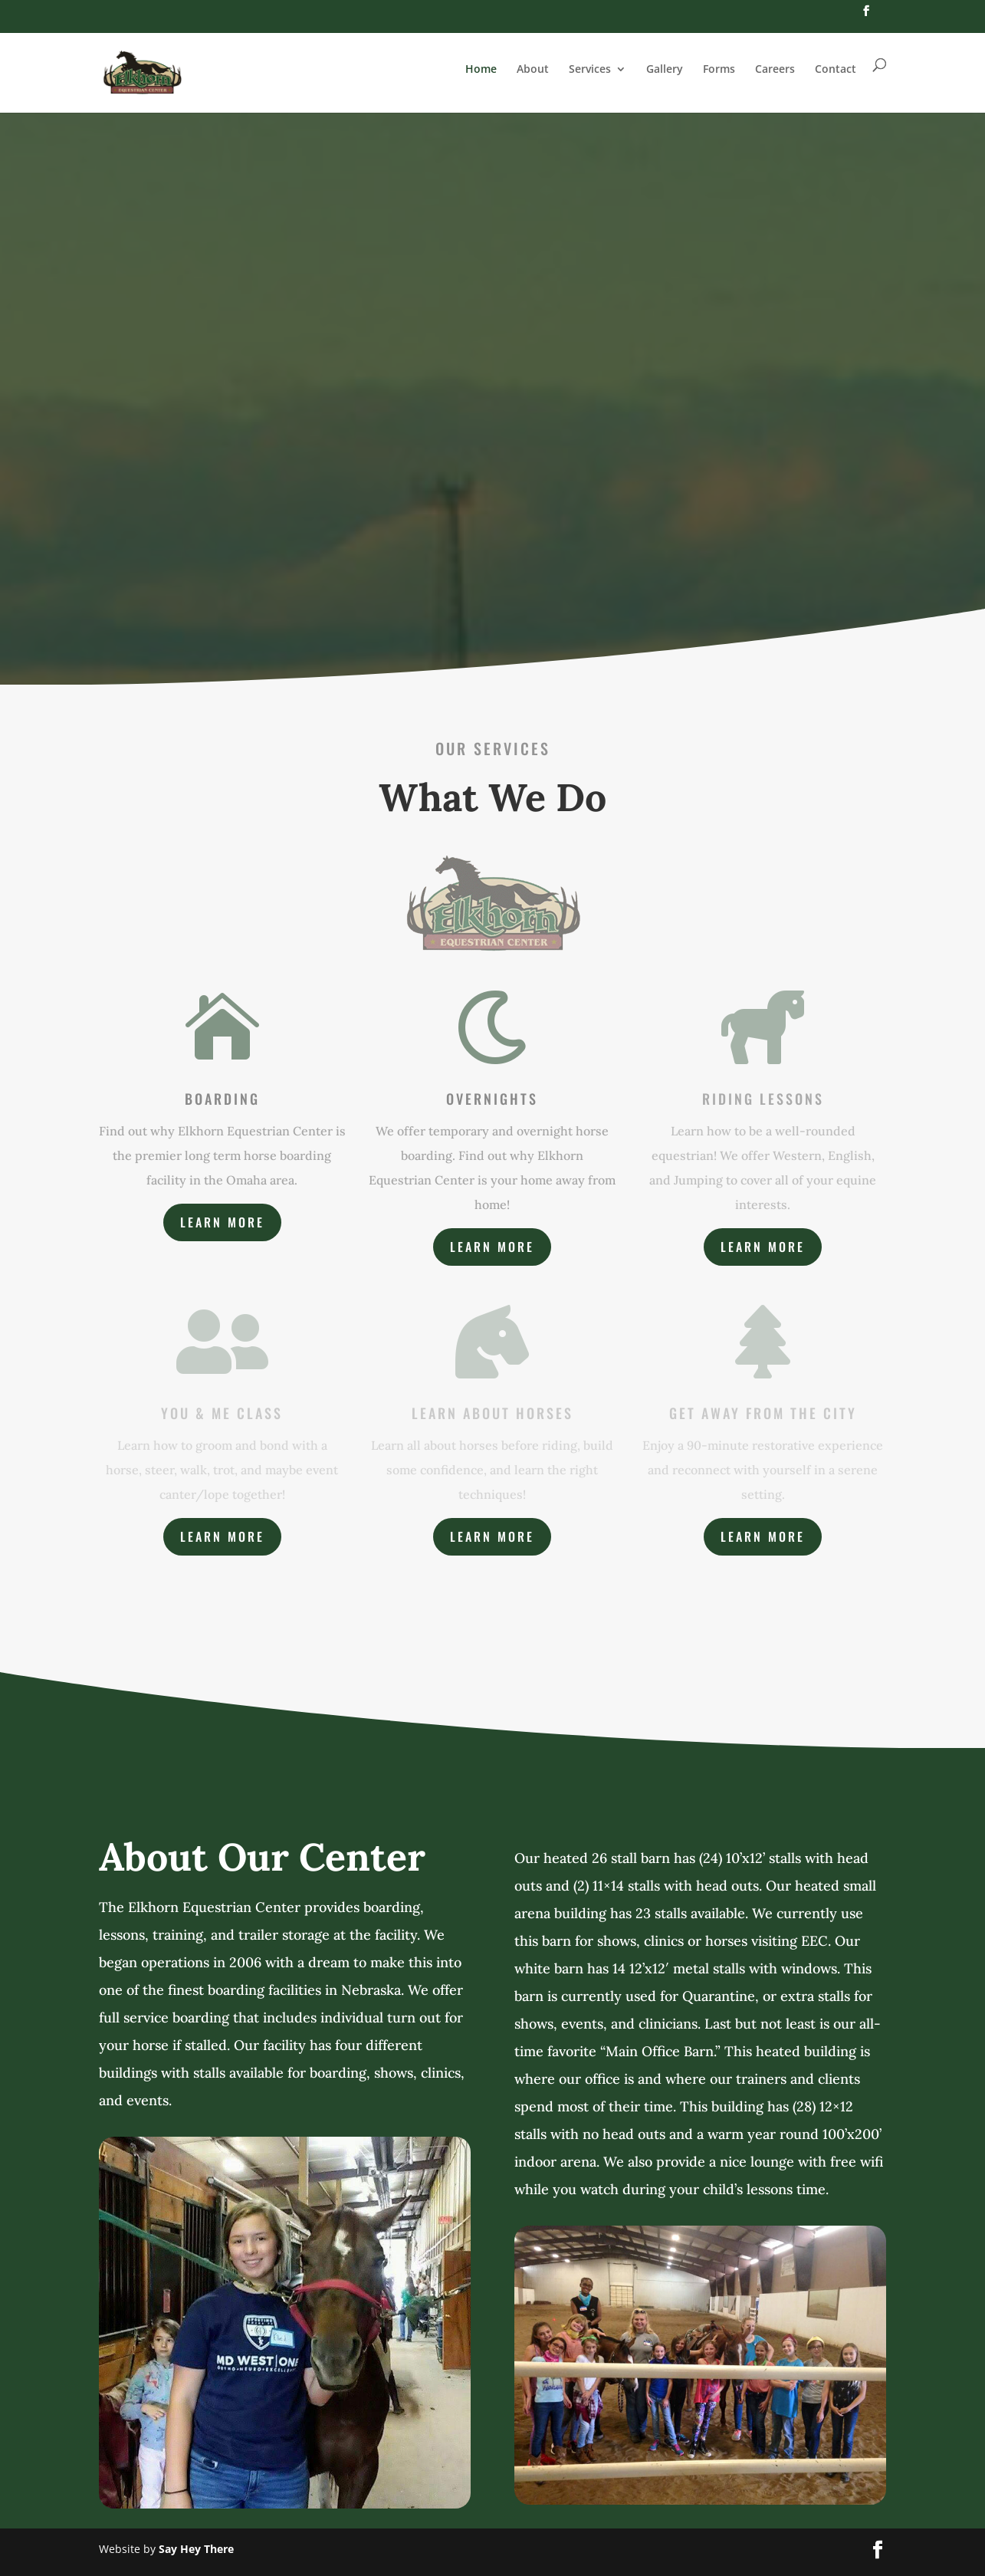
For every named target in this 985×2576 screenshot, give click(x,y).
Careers (775, 68)
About (533, 68)
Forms (719, 68)
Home (481, 68)
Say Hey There (196, 2549)
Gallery (664, 68)
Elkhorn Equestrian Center (493, 322)
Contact (835, 68)
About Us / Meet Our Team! (492, 580)
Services (590, 68)
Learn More (222, 1222)
